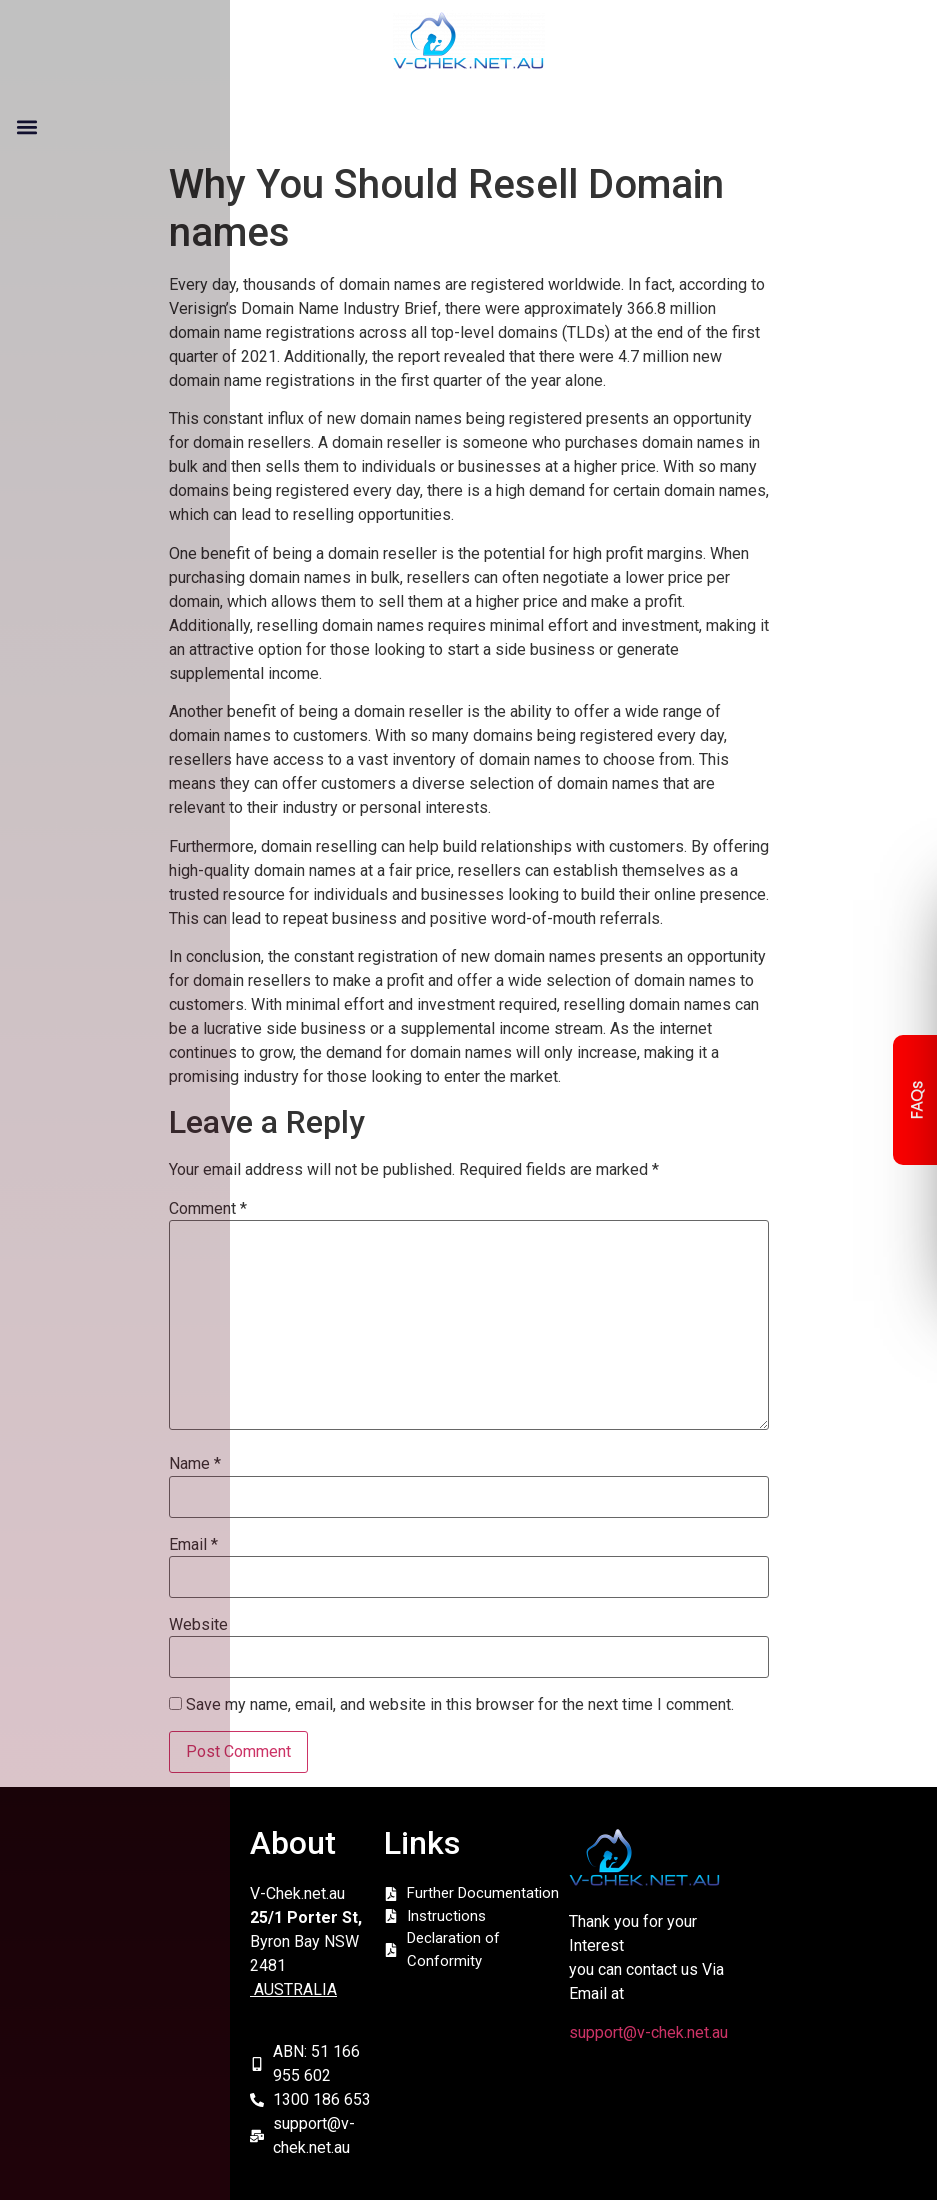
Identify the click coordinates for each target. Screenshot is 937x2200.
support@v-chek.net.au (648, 2032)
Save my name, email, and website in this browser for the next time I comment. (460, 1705)
